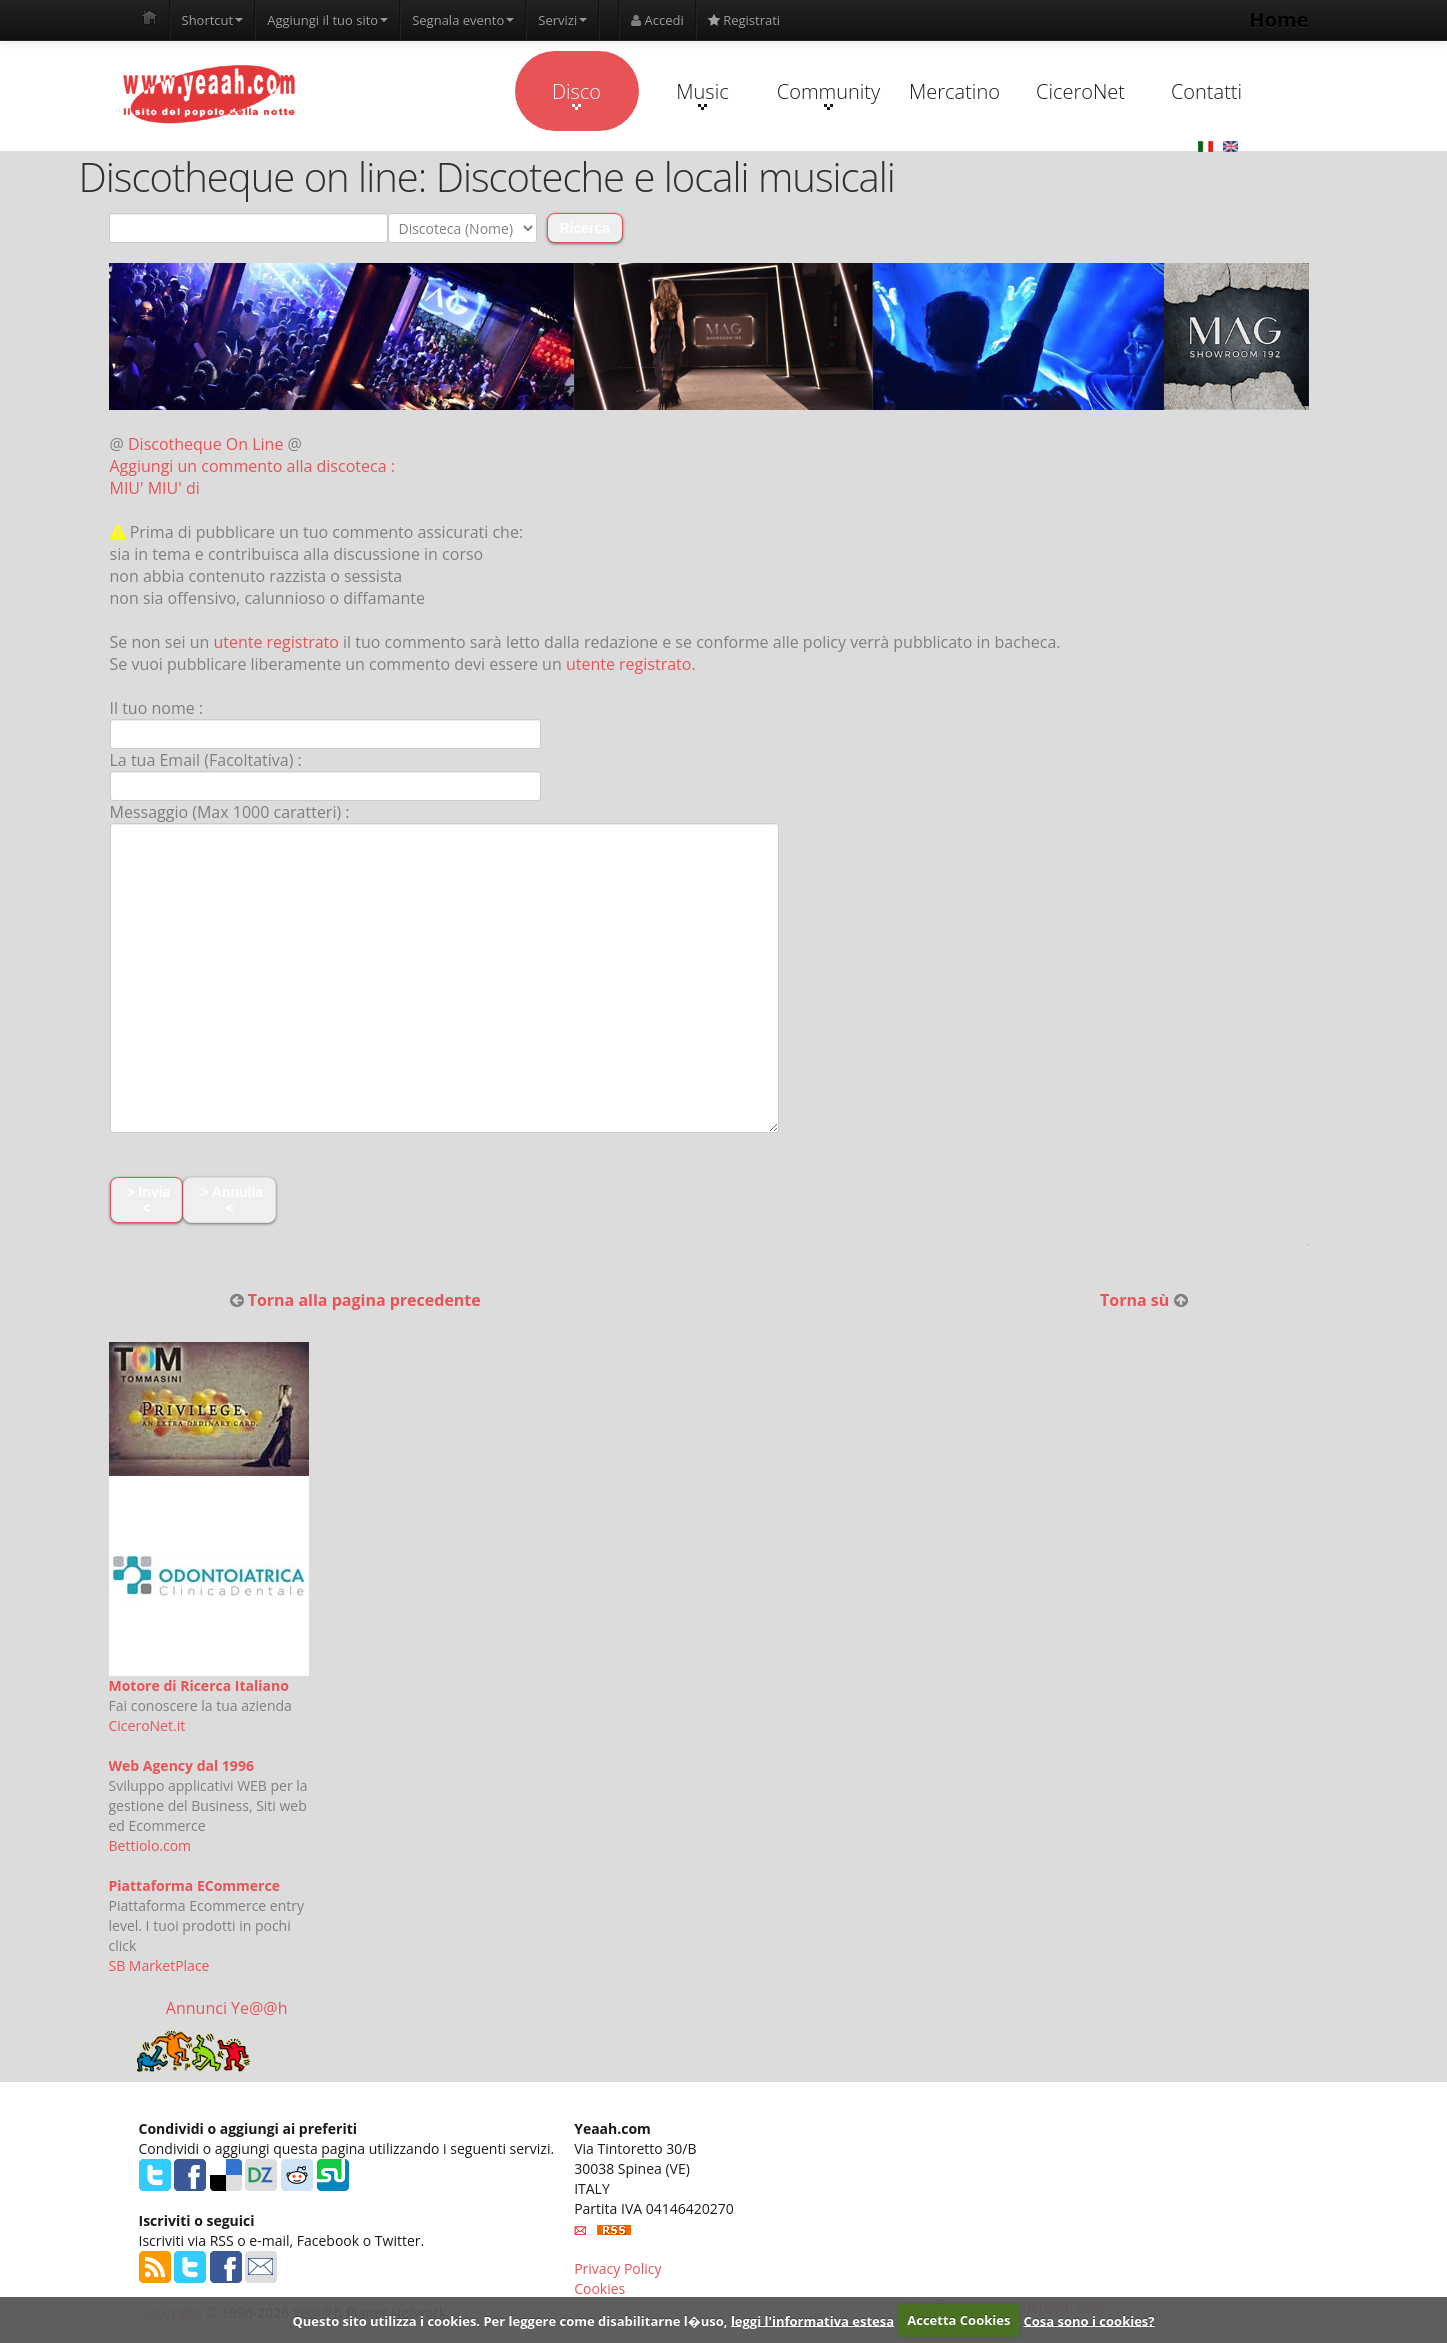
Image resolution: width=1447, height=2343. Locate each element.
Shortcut (213, 20)
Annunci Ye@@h (227, 2008)
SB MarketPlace (159, 1965)
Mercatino (954, 91)
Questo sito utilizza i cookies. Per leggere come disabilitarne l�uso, (509, 2320)
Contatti (1206, 91)
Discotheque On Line (205, 444)
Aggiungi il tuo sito (327, 20)
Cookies (599, 2288)
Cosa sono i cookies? (1089, 2320)
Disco (576, 94)
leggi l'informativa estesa (812, 2320)
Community (828, 94)
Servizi (562, 20)
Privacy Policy (617, 2268)
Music (702, 94)
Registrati (744, 20)
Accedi (657, 20)
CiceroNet (1080, 91)
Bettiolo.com (150, 1845)
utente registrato (276, 642)
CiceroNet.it (147, 1725)
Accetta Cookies (958, 2320)
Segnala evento (463, 20)
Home (1278, 19)
